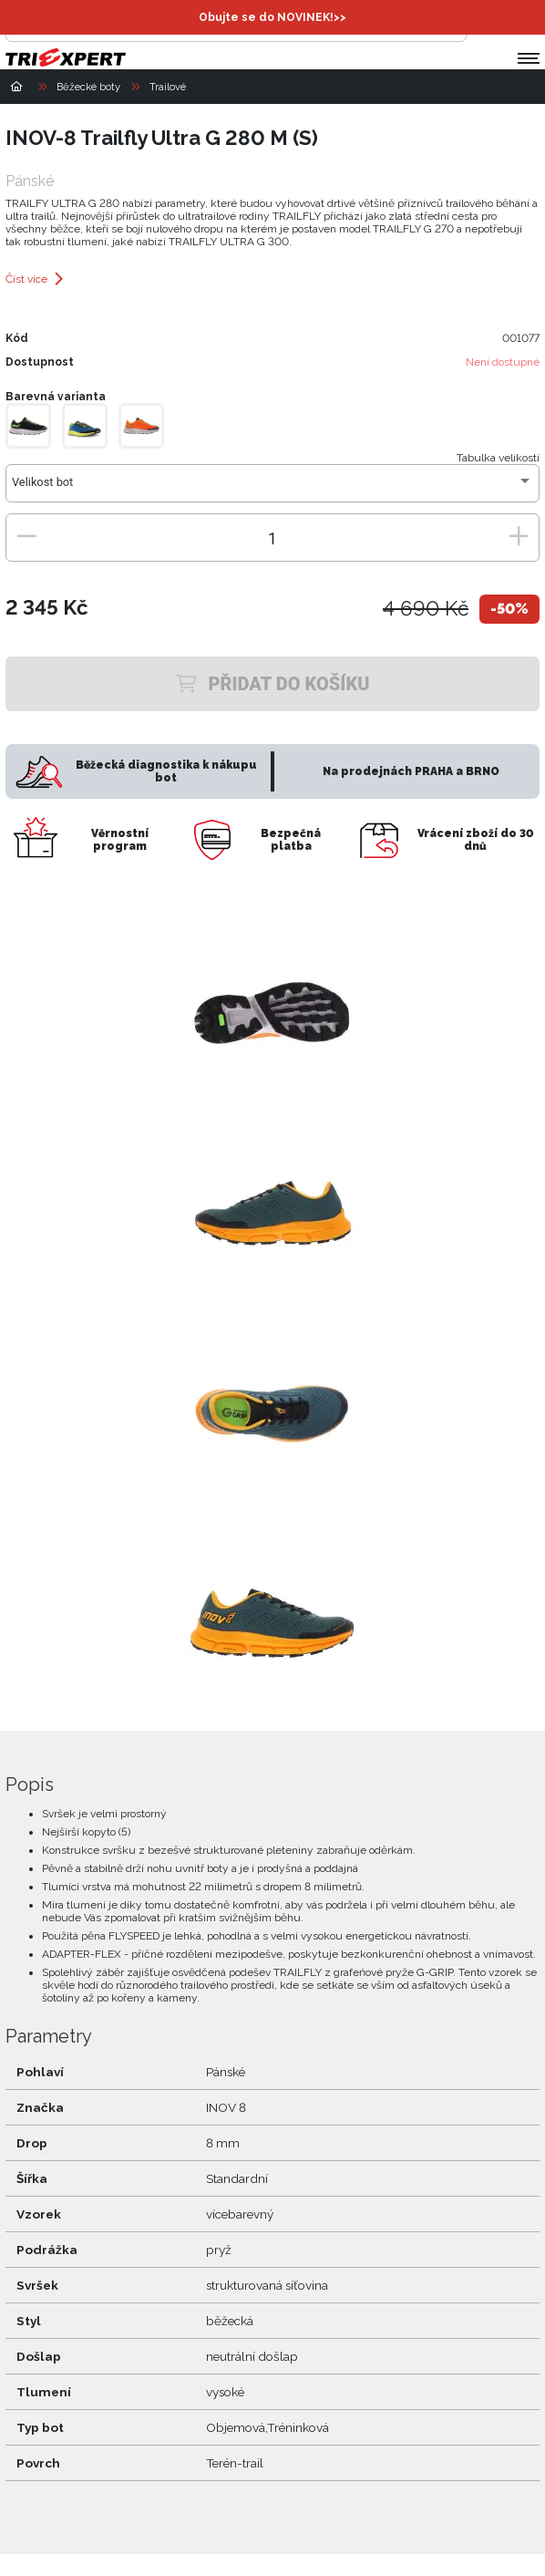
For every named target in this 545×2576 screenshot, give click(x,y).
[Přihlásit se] (485, 23)
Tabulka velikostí (498, 457)
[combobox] (272, 488)
